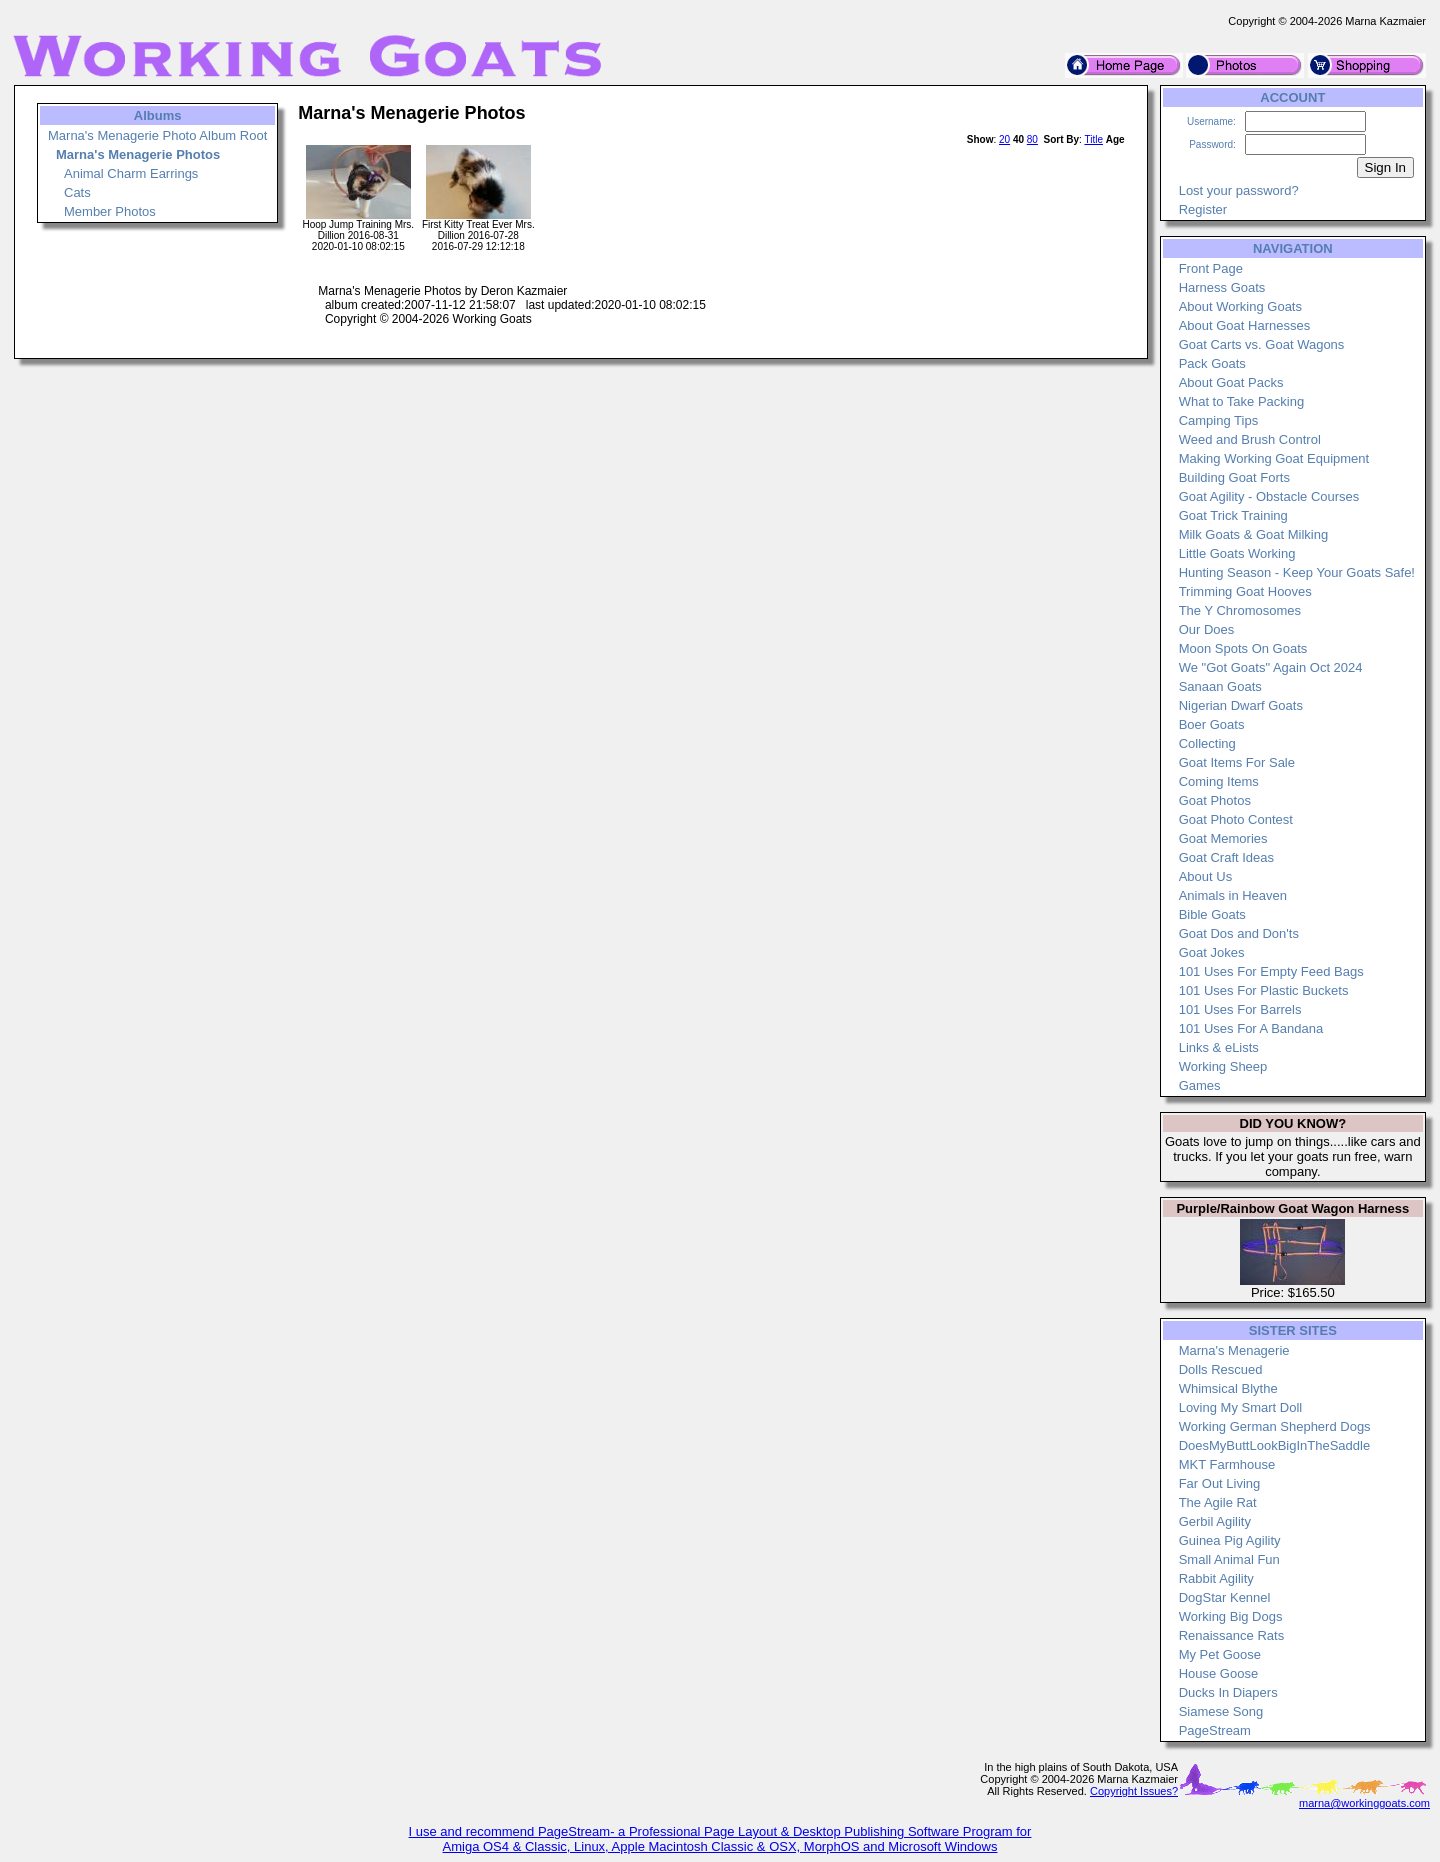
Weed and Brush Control (1250, 439)
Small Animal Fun (1229, 1559)
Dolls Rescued (1221, 1369)
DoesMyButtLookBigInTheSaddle (1275, 1445)
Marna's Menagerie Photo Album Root (157, 135)
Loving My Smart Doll (1241, 1407)
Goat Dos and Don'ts (1239, 933)
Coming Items (1219, 781)
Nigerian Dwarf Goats (1241, 705)
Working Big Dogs (1231, 1616)
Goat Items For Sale (1237, 762)
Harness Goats (1222, 287)
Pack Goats (1212, 363)
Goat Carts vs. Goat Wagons (1262, 344)
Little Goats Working (1237, 553)
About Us (1205, 876)
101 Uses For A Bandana (1251, 1028)
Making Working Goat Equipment (1274, 458)
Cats (77, 192)
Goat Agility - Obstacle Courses (1269, 496)
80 (1032, 139)
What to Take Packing (1242, 401)
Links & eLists (1219, 1047)
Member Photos (110, 211)
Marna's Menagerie (1234, 1350)
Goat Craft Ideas (1226, 857)
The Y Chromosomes (1240, 610)
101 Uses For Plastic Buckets (1264, 990)
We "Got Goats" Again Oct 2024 (1271, 667)
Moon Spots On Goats (1243, 648)
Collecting (1207, 743)
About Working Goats (1240, 306)
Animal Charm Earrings (131, 173)
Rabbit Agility (1216, 1578)
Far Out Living (1220, 1483)
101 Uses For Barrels (1240, 1009)
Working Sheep (1223, 1066)
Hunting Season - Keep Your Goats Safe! (1297, 572)
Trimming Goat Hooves (1245, 591)
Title (1093, 139)
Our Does (1207, 629)
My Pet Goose (1220, 1654)
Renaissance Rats (1232, 1635)
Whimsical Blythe (1228, 1388)
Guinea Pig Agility (1230, 1540)
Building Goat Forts (1234, 477)
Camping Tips (1218, 420)
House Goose (1219, 1673)
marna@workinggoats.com (1364, 1803)
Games (1200, 1085)
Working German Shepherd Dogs (1275, 1426)
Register (1203, 209)
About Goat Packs (1231, 382)
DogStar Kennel (1225, 1597)
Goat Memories (1223, 838)
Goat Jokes (1212, 952)
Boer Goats (1212, 724)
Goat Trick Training (1233, 515)
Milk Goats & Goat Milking (1254, 534)
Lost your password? (1239, 190)
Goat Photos (1215, 800)
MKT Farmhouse (1227, 1464)
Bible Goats (1212, 914)
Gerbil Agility (1215, 1521)
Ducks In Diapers (1228, 1692)
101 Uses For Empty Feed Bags (1271, 971)
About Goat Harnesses (1245, 325)
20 (1004, 139)
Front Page (1211, 268)
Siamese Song (1221, 1711)
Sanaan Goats (1220, 686)
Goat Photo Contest (1236, 819)
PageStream (1215, 1730)
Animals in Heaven (1233, 895)
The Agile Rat (1218, 1502)
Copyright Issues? (1134, 1791)
